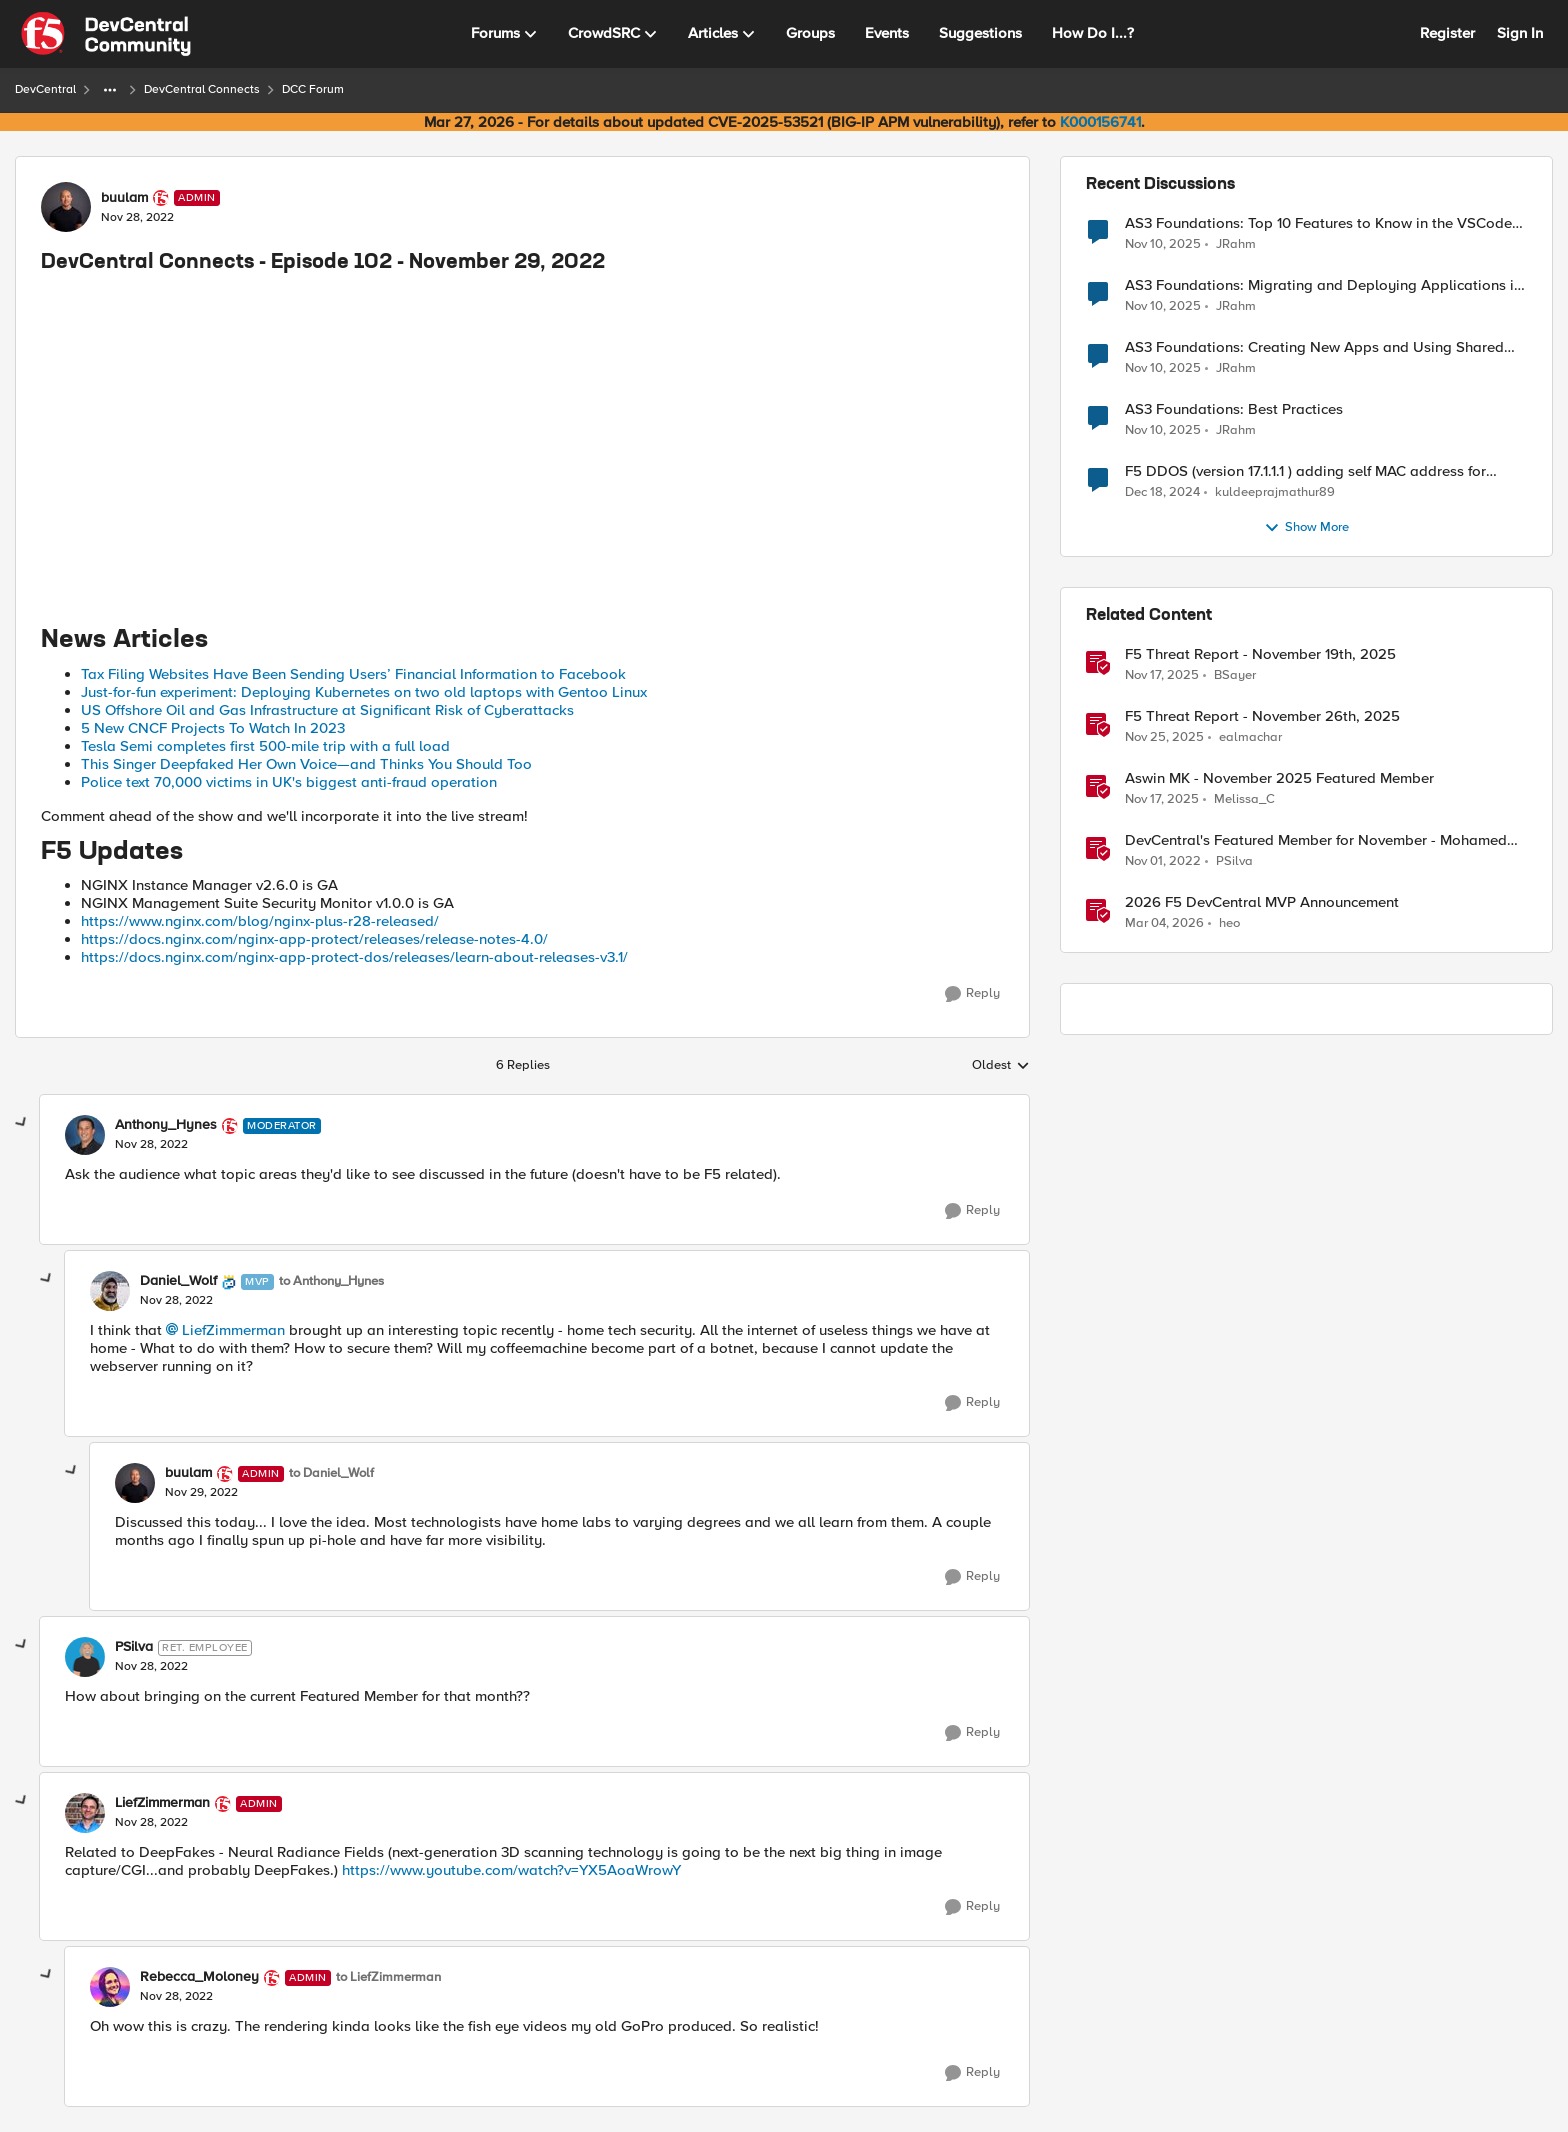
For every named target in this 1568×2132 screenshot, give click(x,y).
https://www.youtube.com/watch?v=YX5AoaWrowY (511, 1870)
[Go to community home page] (106, 34)
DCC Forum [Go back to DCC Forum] (313, 89)
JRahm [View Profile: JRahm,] (1236, 243)
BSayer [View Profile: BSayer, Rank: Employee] (1235, 675)
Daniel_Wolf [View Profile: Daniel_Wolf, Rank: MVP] (178, 1281)
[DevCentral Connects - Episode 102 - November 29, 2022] (151, 1145)
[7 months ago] (1162, 676)
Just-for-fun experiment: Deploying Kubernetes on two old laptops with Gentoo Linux (364, 692)
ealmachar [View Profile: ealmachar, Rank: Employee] (1250, 737)
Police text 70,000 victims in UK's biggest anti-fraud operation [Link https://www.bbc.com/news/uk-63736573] (289, 782)
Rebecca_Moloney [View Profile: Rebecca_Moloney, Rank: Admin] (199, 1977)
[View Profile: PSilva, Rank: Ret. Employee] (85, 1657)
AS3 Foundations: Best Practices (1234, 409)
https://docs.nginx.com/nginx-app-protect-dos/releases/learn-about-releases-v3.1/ (354, 957)
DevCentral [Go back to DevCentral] (45, 89)
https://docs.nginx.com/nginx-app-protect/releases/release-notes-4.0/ (314, 939)
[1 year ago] (1162, 493)
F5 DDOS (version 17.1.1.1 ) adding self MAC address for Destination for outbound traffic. (1305, 471)
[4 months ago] (1164, 924)
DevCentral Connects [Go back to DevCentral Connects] (202, 89)
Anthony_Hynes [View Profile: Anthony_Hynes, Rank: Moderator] (166, 1125)
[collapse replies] (22, 1123)
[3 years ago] (1163, 862)
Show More (1306, 528)
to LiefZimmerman (388, 1977)
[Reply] (972, 994)
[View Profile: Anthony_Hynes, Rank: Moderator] (85, 1135)
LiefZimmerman (233, 1330)
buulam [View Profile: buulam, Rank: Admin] (124, 198)
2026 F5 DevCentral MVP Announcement (1262, 902)
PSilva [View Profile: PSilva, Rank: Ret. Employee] (134, 1647)
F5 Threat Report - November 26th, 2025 (1262, 716)
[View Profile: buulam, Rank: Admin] (66, 207)
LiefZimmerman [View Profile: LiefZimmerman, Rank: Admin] (162, 1803)
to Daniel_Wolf (331, 1473)
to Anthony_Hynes (331, 1281)
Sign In (1520, 33)
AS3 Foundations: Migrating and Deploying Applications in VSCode (1323, 285)
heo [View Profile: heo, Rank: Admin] (1229, 923)
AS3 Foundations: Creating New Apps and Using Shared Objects (1314, 347)
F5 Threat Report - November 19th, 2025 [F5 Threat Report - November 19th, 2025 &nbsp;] (1260, 654)
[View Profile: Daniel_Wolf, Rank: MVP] (110, 1291)
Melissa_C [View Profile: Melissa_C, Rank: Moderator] (1244, 799)
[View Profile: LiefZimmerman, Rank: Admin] (85, 1813)
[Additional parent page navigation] (110, 90)
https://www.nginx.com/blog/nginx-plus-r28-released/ (260, 921)
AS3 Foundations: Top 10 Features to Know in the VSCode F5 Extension (1318, 223)
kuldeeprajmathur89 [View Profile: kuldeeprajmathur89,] (1275, 492)
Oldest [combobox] (1001, 1066)
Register (1447, 33)
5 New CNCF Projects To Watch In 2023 (213, 728)
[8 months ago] (1163, 244)
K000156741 (1100, 122)
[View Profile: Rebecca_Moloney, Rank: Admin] (110, 1987)
